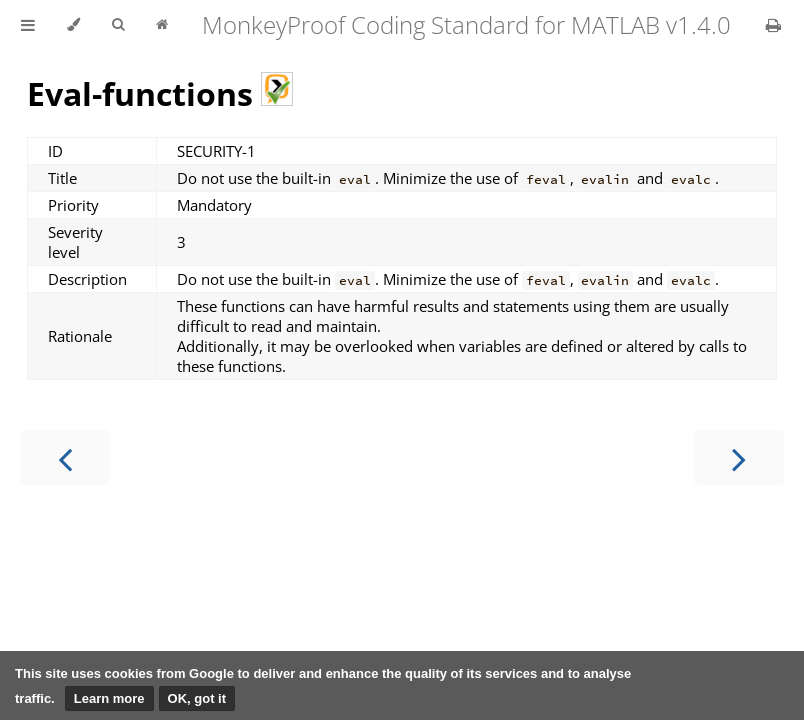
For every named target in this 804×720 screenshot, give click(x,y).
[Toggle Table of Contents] (28, 25)
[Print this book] (773, 25)
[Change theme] (73, 25)
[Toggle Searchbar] (118, 25)
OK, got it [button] (197, 698)
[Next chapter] (739, 457)
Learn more (109, 698)
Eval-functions (160, 93)
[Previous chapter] (65, 457)
